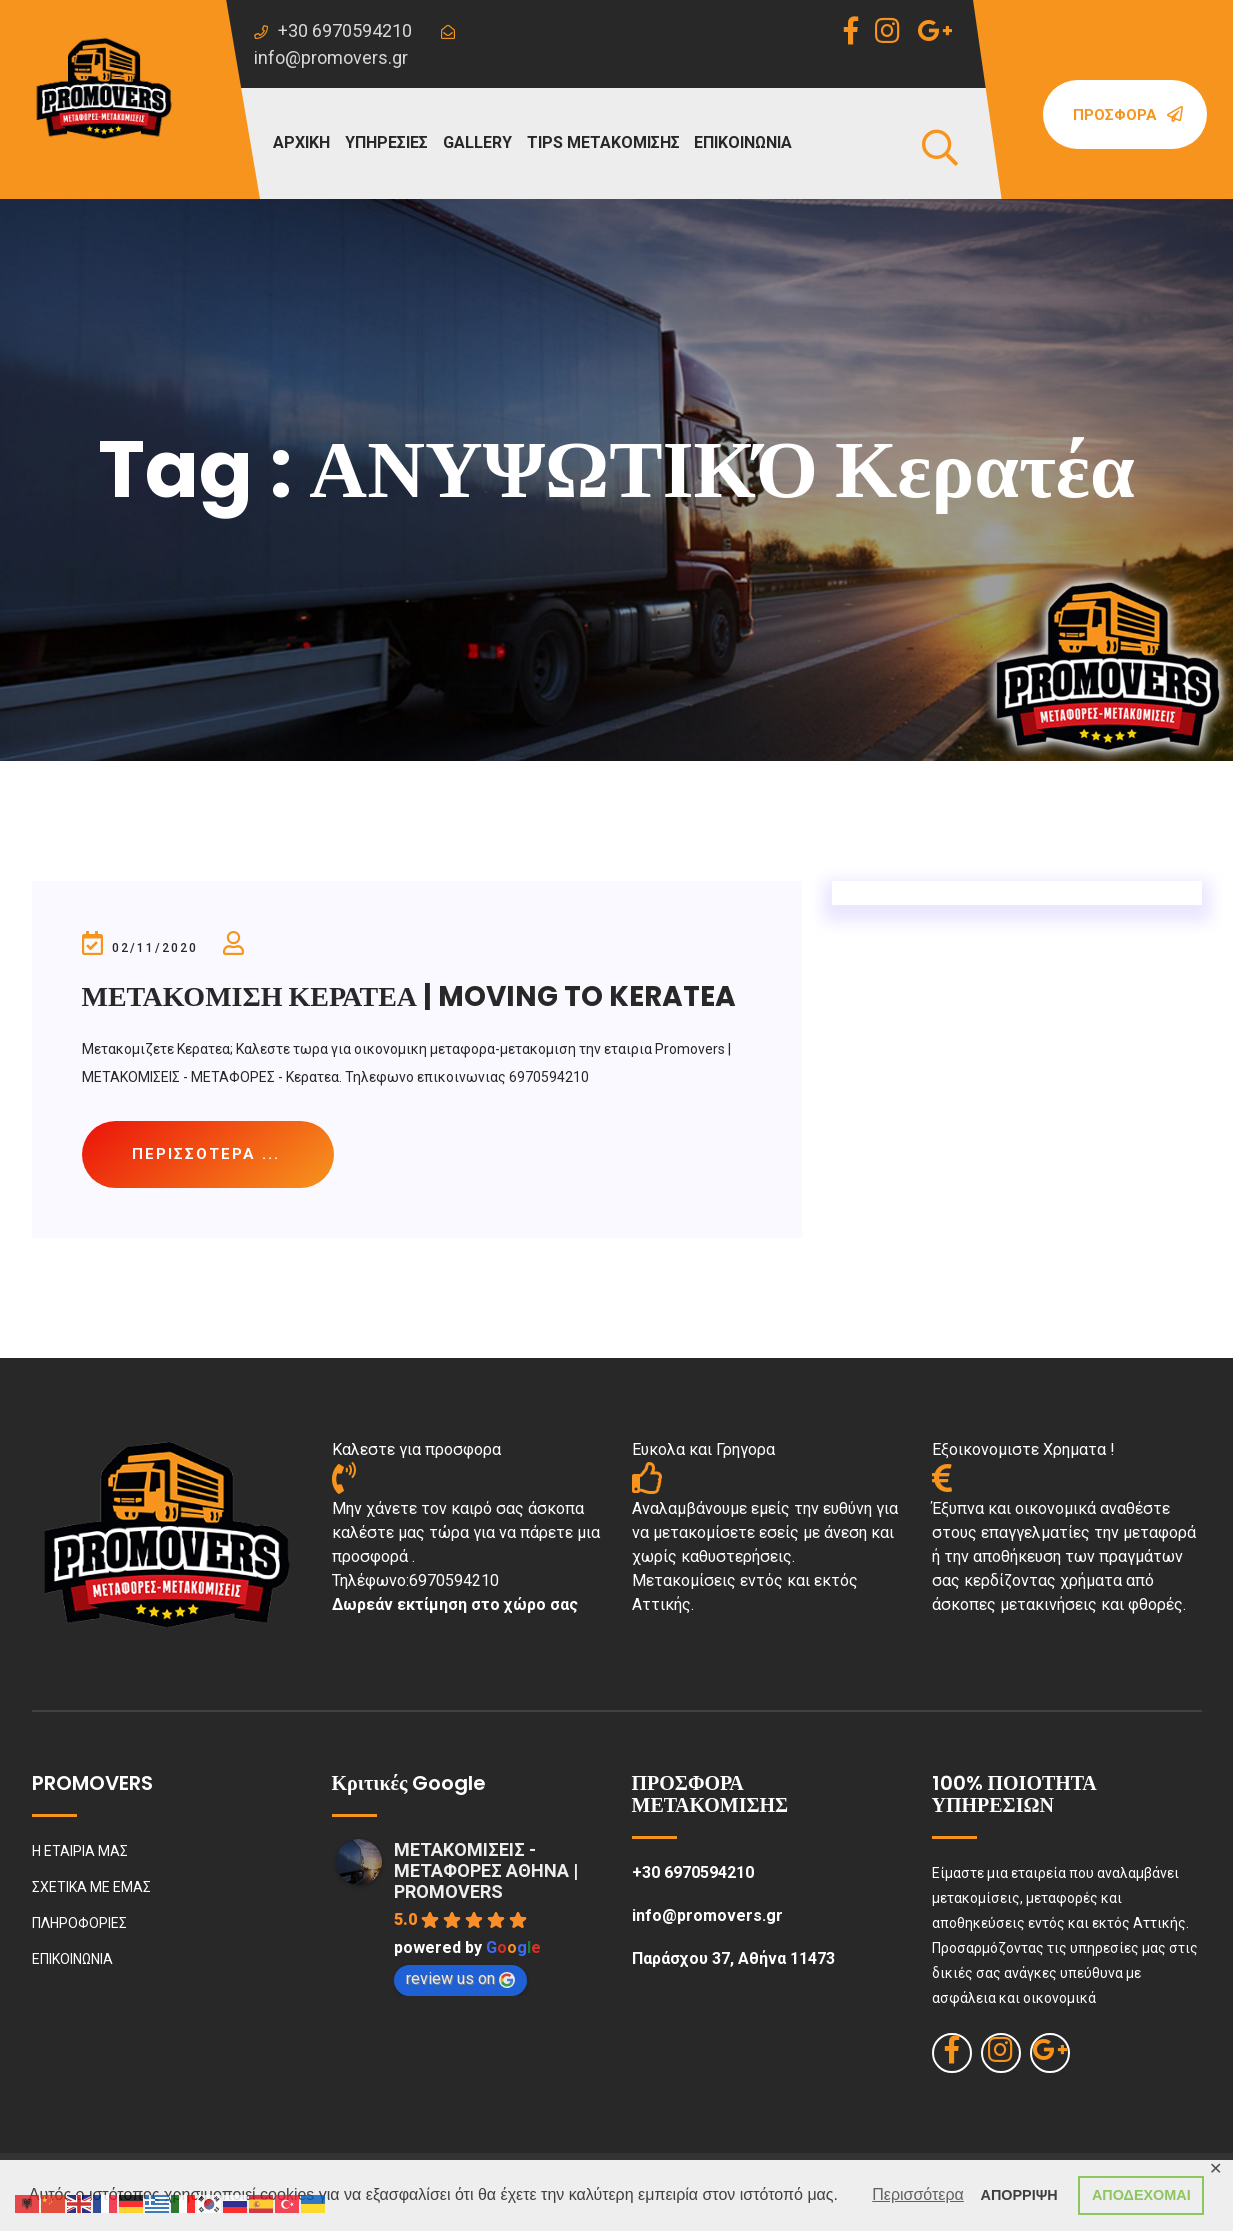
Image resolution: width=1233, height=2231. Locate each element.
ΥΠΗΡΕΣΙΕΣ (386, 142)
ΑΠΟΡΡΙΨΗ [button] (1019, 2195)
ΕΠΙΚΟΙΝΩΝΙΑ (743, 142)
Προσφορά (1128, 115)
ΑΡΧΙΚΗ (301, 142)
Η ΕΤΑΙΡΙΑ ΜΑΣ (80, 1851)
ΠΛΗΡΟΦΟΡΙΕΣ (79, 1923)
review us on (460, 1978)
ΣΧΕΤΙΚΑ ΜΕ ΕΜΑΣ (91, 1887)
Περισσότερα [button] (918, 2194)
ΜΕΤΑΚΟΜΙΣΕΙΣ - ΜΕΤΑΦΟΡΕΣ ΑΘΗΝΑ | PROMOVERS (486, 1870)
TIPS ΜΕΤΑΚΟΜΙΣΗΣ (603, 142)
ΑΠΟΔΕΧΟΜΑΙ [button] (1141, 2195)
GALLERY (477, 142)
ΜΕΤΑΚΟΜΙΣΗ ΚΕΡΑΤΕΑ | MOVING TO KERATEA (409, 996)
